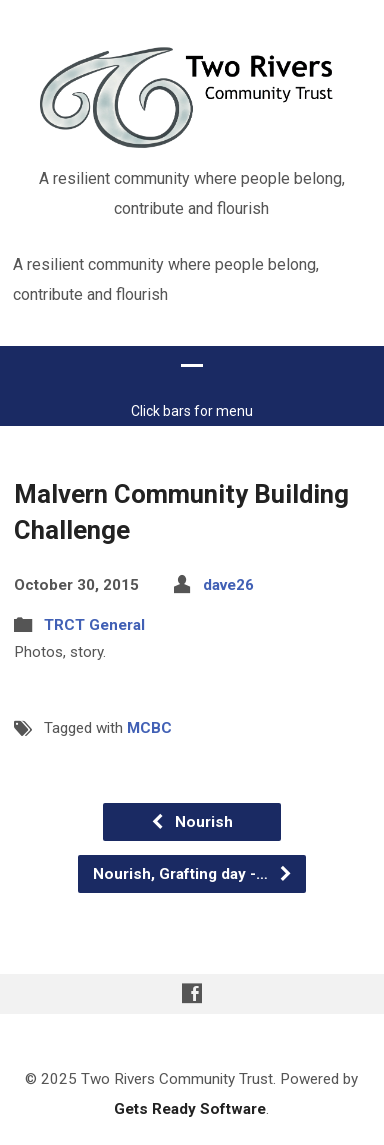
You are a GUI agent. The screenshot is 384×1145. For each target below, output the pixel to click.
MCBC (149, 697)
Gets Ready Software (190, 1079)
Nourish (191, 792)
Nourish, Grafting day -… (193, 844)
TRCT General (94, 595)
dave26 (228, 554)
